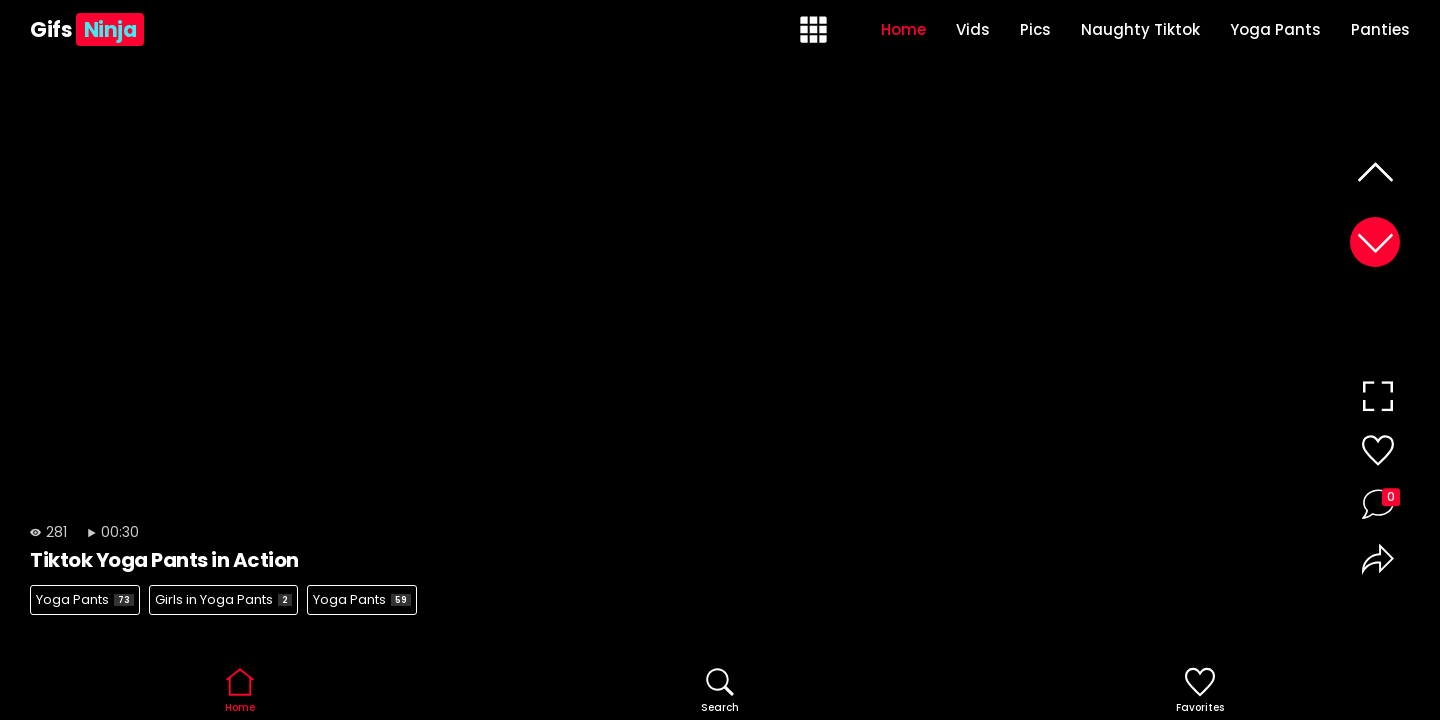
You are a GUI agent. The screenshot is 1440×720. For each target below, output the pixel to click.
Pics (1035, 29)
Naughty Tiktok (1140, 29)
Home (903, 29)
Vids (973, 29)
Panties (1380, 29)
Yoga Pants (1275, 29)
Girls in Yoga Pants (223, 599)
